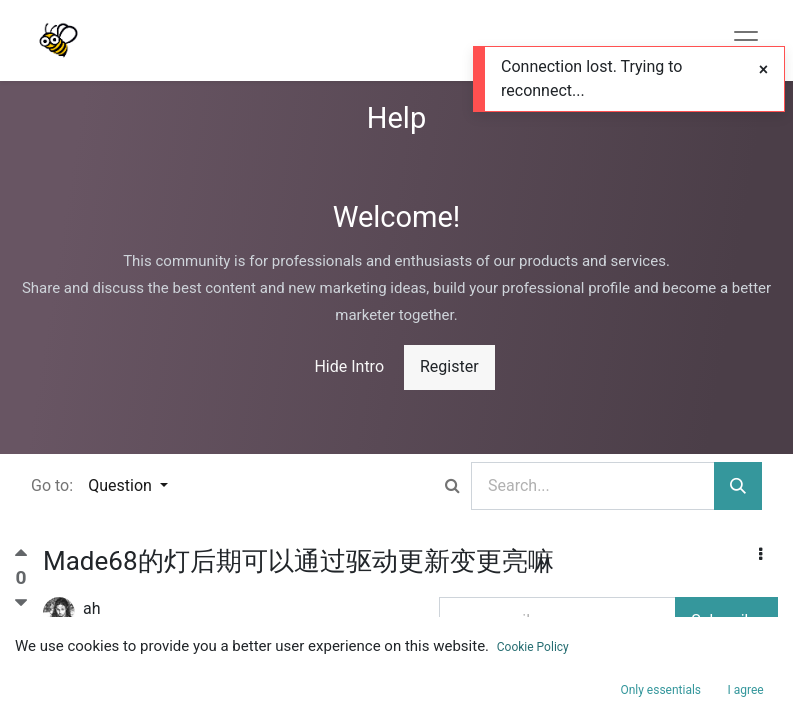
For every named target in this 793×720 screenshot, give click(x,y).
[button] (760, 555)
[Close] (763, 70)
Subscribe (726, 620)
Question (122, 485)
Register (449, 366)
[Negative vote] (21, 603)
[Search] (738, 486)
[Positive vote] (21, 557)
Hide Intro (349, 366)
